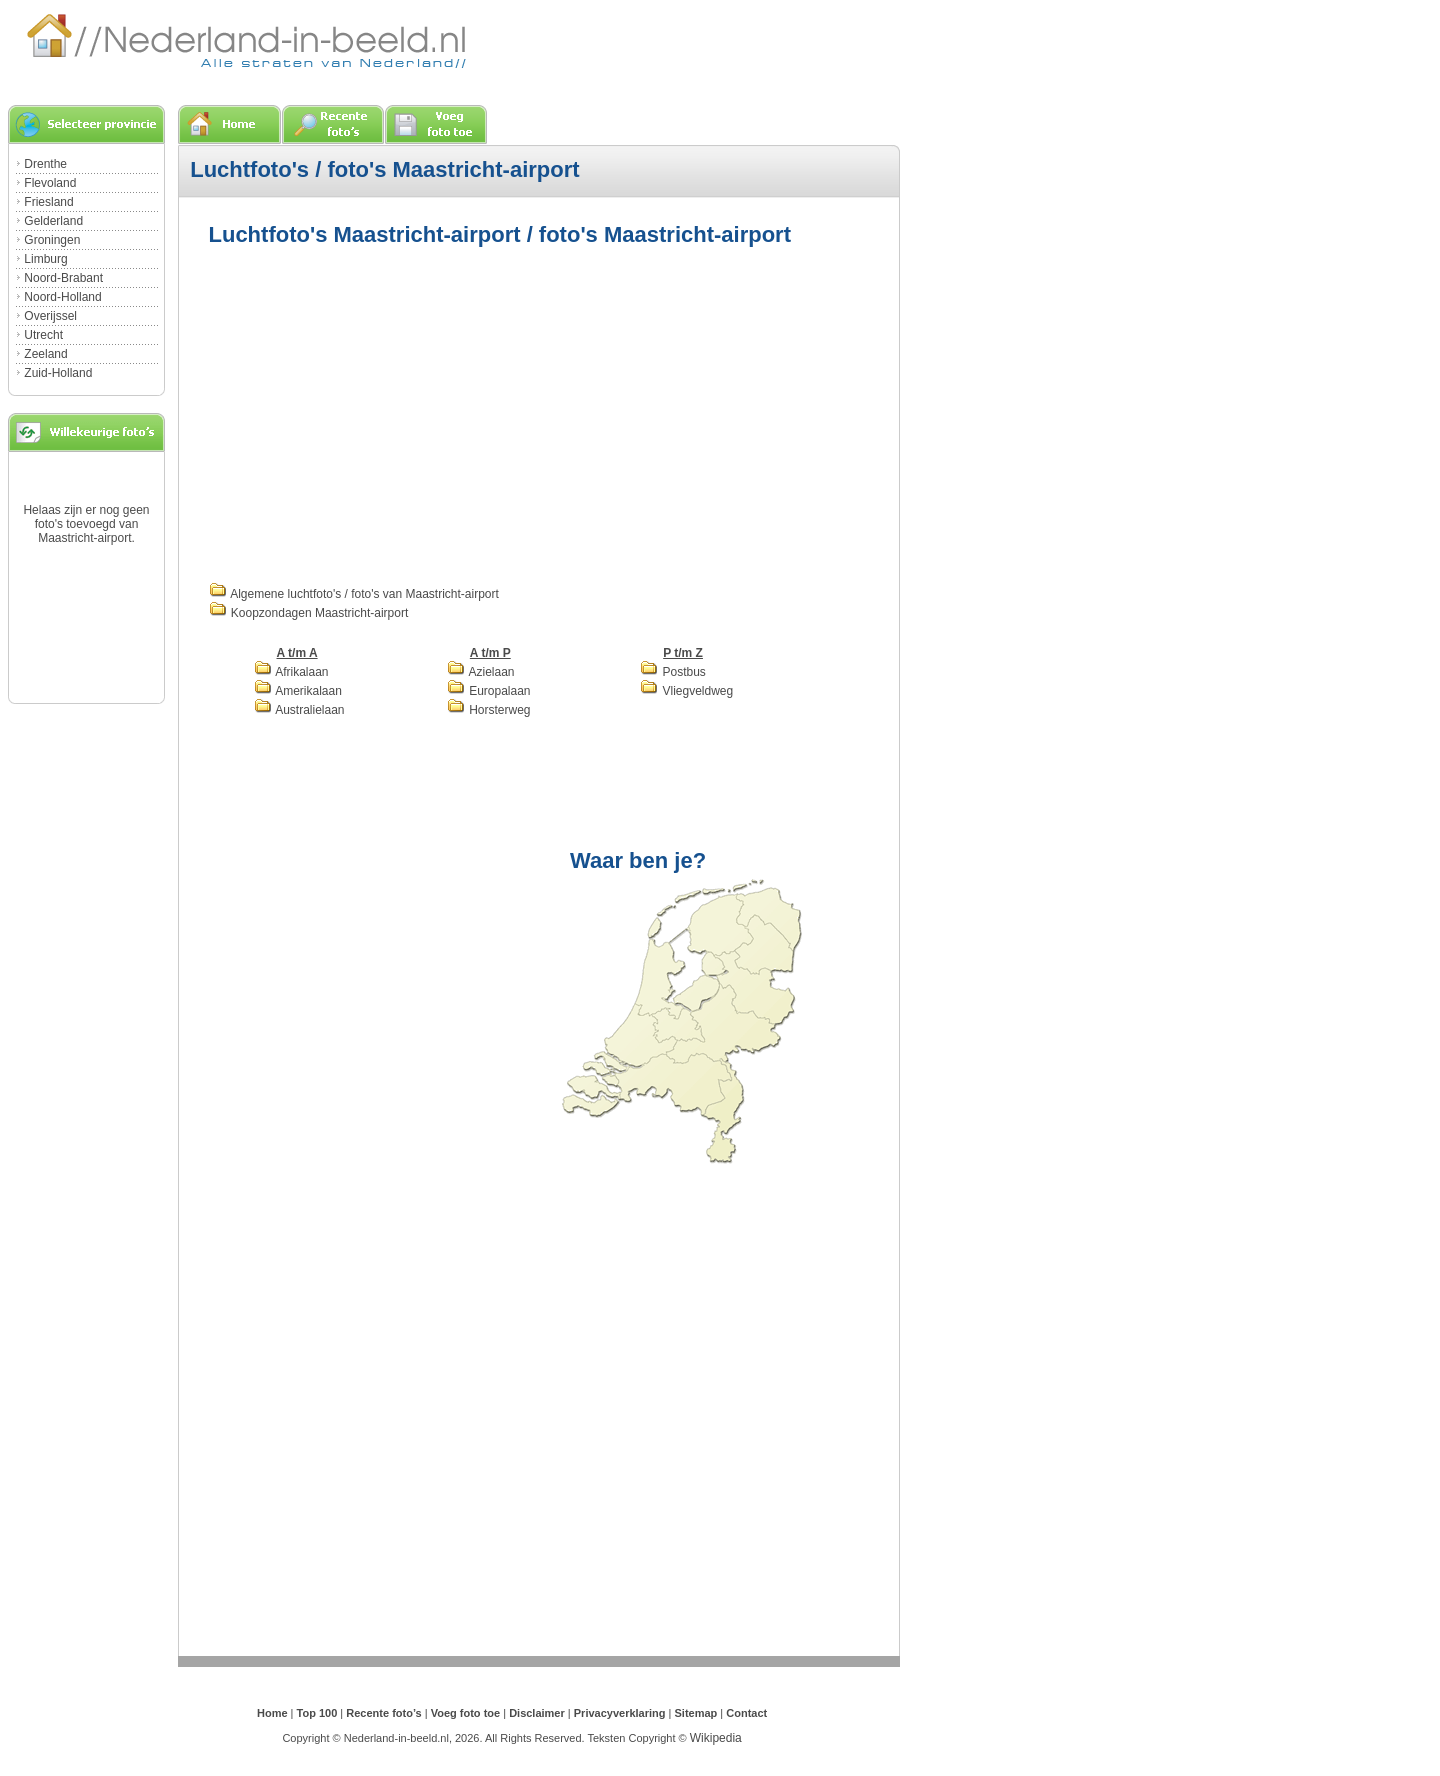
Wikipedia (716, 1738)
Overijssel (50, 316)
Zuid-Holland (58, 373)
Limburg (45, 259)
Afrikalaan (291, 672)
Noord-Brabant (63, 278)
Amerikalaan (298, 691)
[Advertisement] (377, 412)
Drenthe (45, 164)
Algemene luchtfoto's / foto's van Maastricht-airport (354, 594)
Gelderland (53, 221)
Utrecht (43, 335)
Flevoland (50, 183)
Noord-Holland (62, 297)
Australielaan (299, 710)
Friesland (48, 202)
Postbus (673, 672)
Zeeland (45, 354)
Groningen (52, 240)
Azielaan (481, 672)
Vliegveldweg (686, 691)
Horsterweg (489, 710)
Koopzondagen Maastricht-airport (309, 613)
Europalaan (489, 691)
